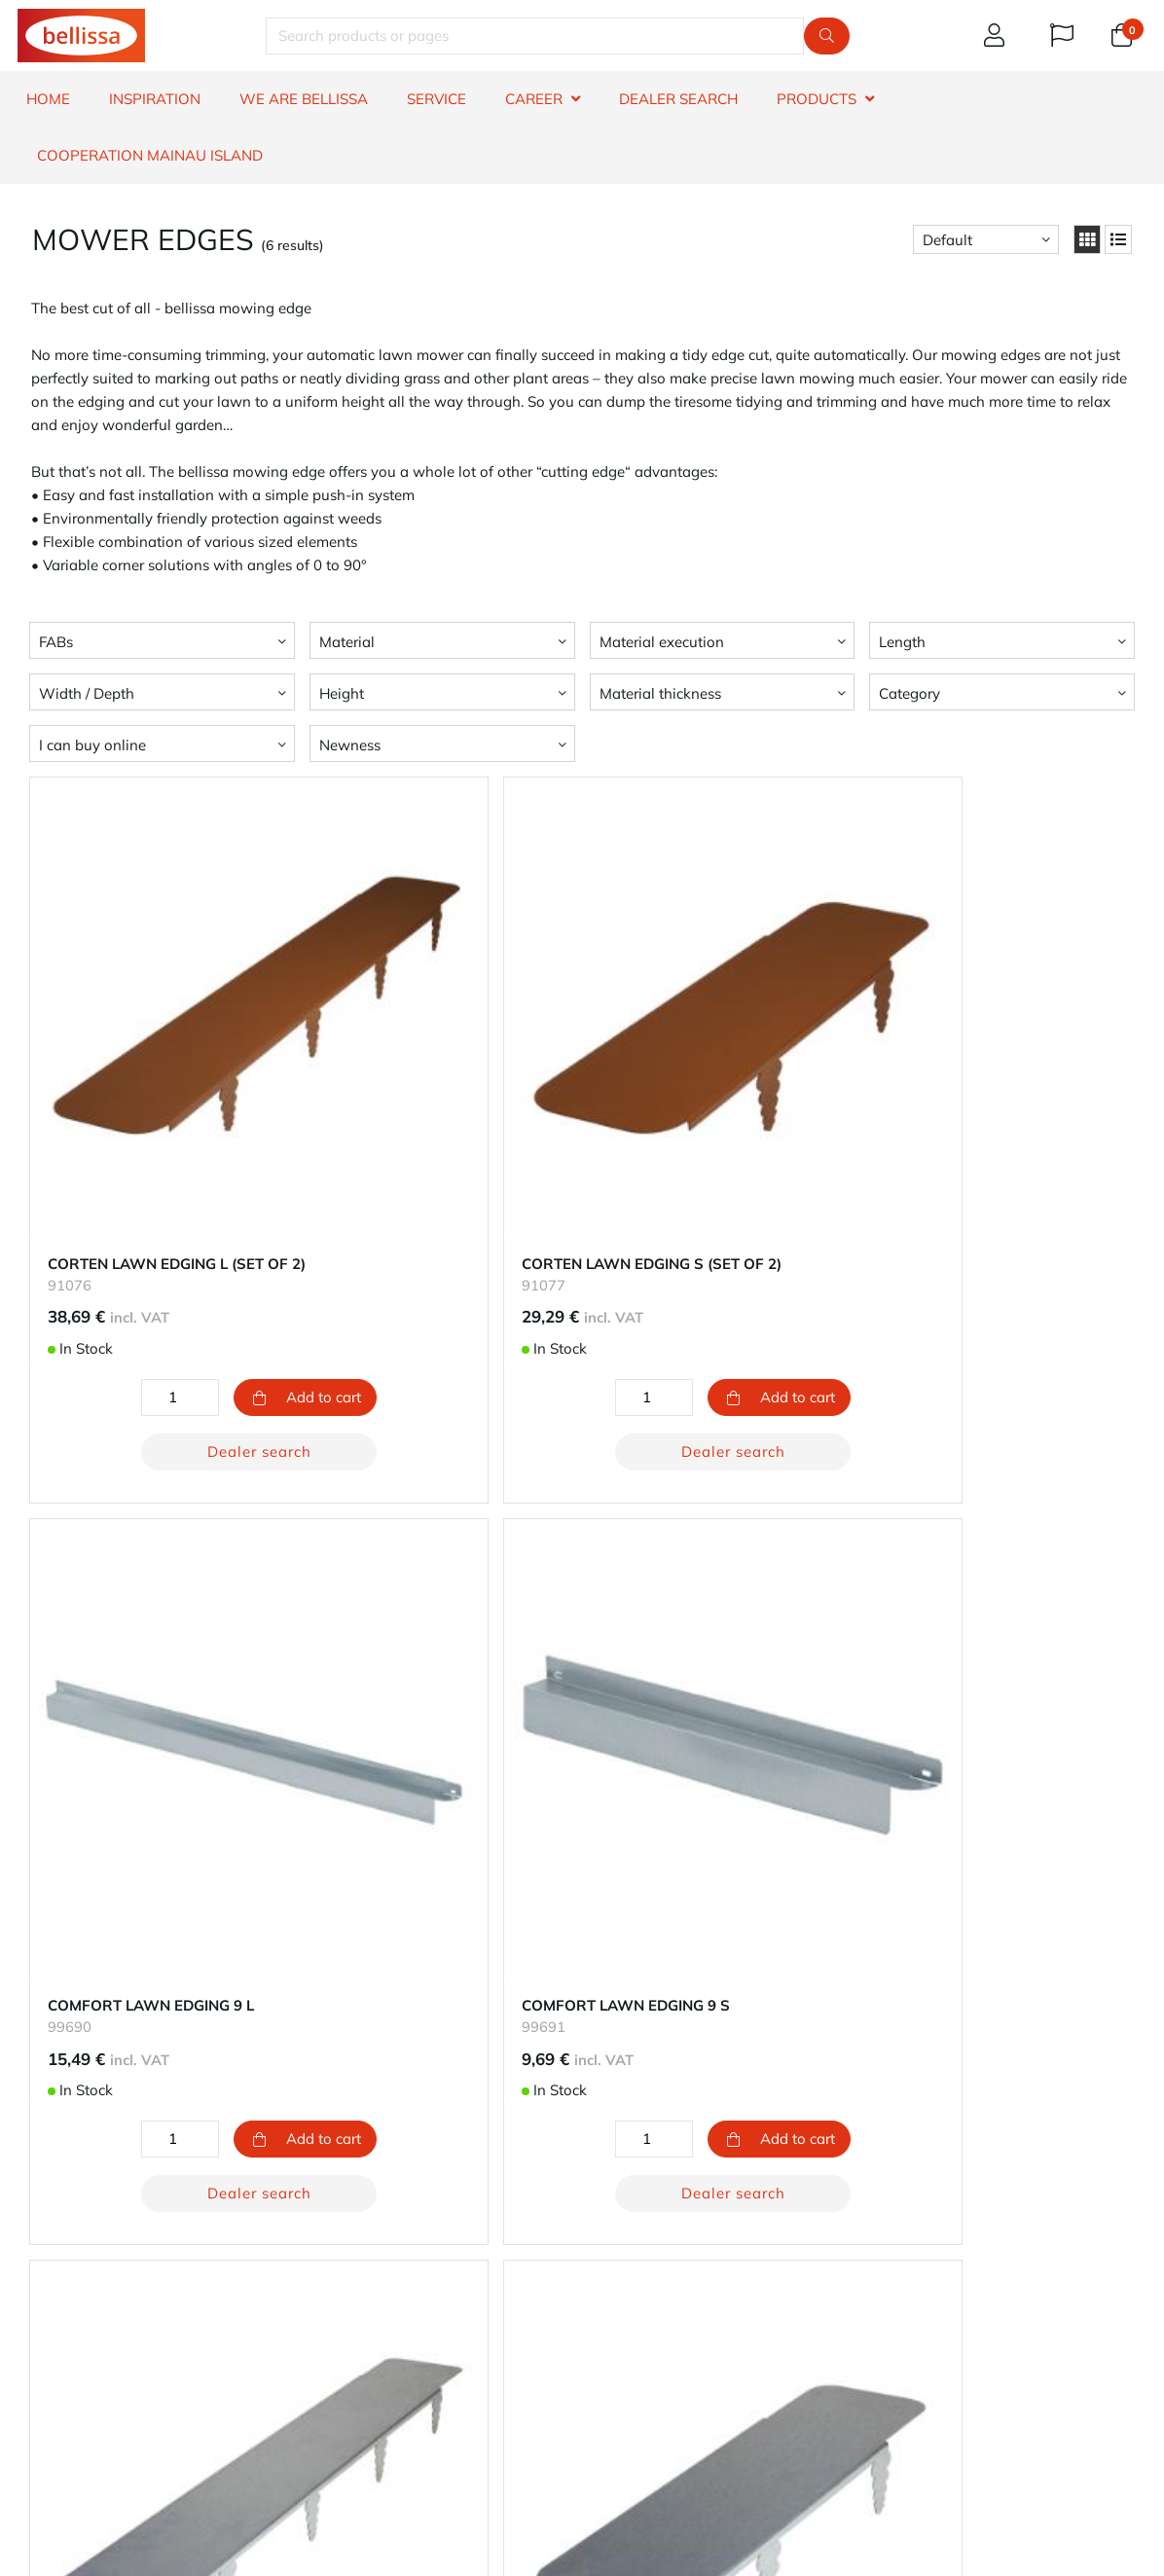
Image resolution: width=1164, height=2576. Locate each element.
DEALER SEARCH (678, 99)
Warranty (49, 2257)
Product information (84, 2327)
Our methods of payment (387, 2257)
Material (347, 642)
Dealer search (209, 1351)
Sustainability (636, 2257)
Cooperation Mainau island (150, 155)
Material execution (662, 642)
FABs (56, 642)
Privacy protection (650, 2304)
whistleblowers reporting (100, 2397)
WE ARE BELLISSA (303, 99)
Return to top (582, 2069)
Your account (346, 2234)
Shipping (333, 2280)
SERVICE (436, 99)
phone (776, 2435)
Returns (328, 2304)
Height (341, 693)
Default (947, 240)
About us (620, 2234)
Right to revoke (68, 2350)
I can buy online (92, 745)
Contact (42, 2234)
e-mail (644, 2435)
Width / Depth (86, 693)
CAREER (534, 99)
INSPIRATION (154, 99)
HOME (48, 99)
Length (902, 642)
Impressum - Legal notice (674, 2327)
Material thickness (660, 693)
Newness (350, 745)
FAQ (31, 2304)
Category (909, 693)
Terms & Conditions (81, 2374)
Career (612, 2280)
